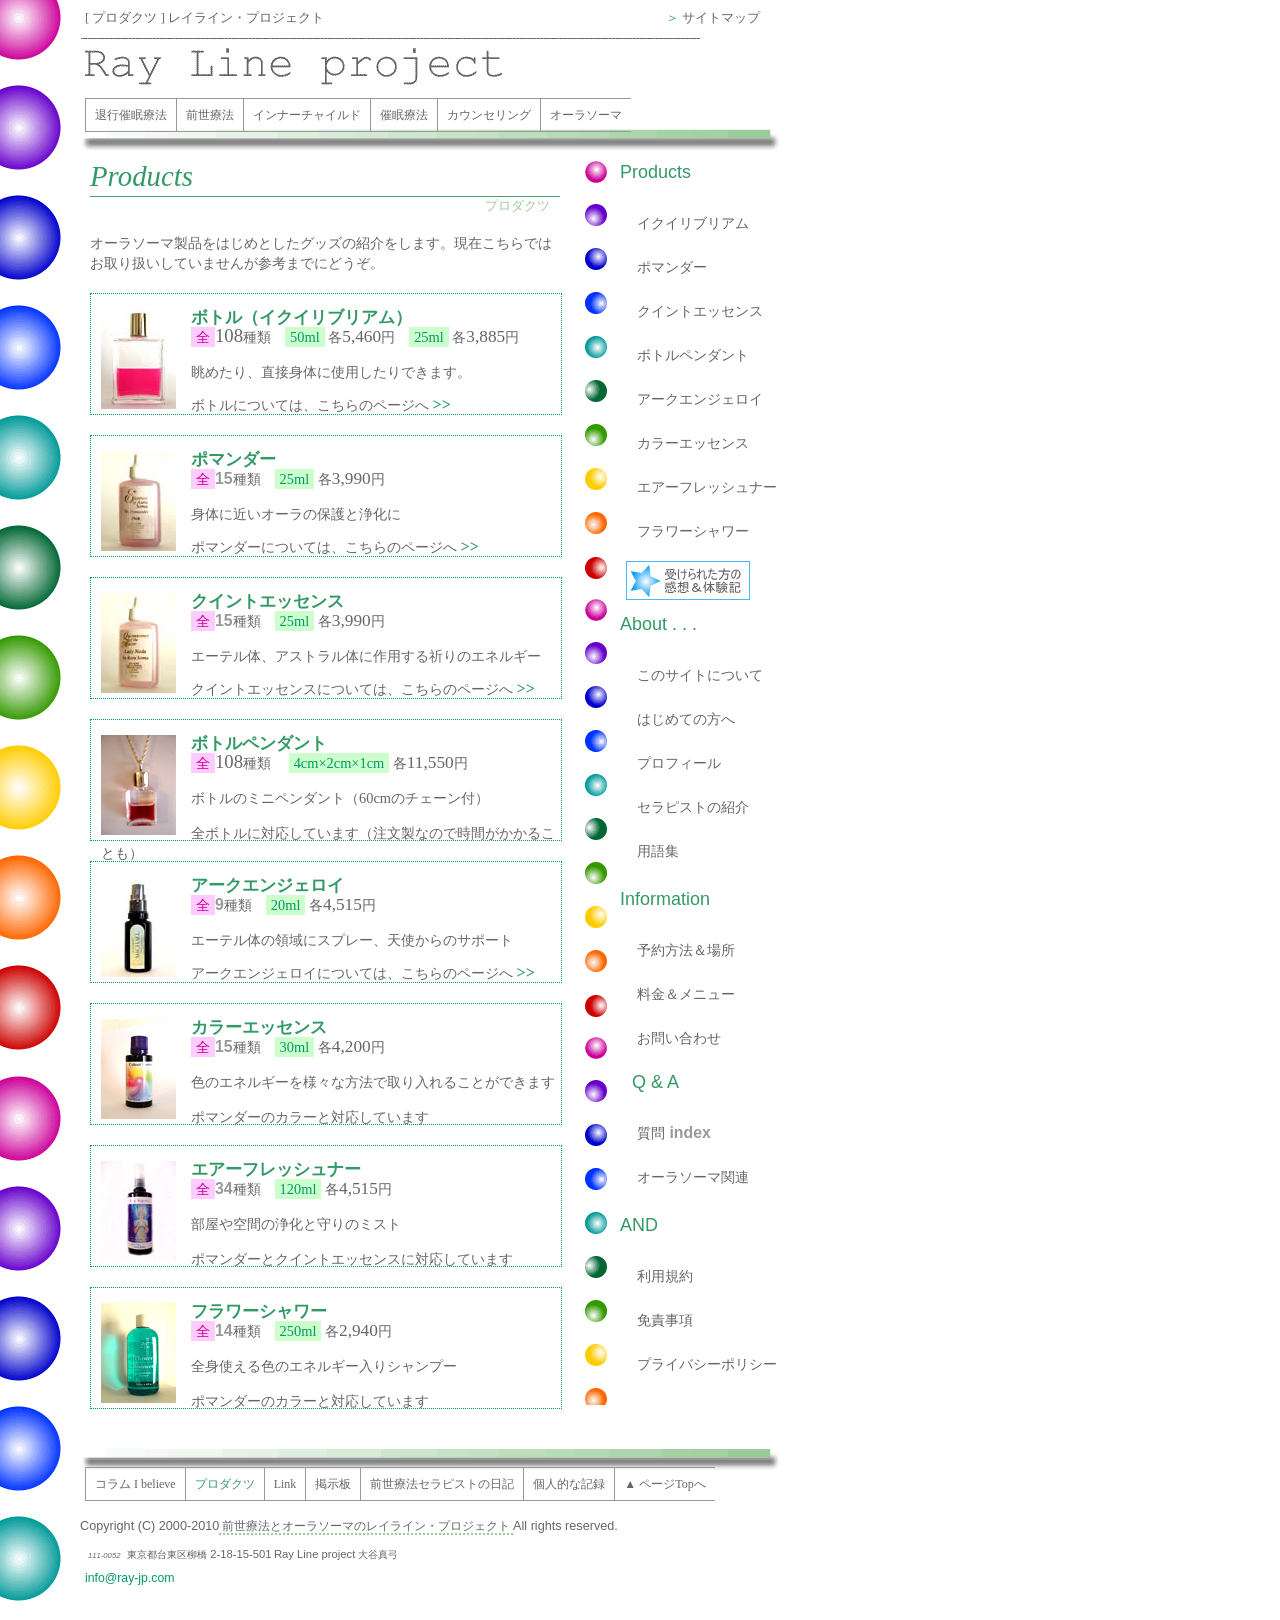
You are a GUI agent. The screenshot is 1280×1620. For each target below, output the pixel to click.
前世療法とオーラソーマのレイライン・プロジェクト (366, 1526)
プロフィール (679, 763)
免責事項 (665, 1320)
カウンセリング (489, 115)
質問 (674, 1132)
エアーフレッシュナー (707, 487)
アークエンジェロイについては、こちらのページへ (363, 973)
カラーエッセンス (693, 443)
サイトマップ (721, 18)
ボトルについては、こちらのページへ (321, 405)
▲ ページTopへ (664, 1484)
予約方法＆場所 (686, 950)
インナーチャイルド (307, 115)
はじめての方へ (686, 719)
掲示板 (333, 1484)
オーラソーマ (586, 115)
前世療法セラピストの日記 (442, 1484)
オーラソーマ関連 (693, 1177)
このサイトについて (700, 675)
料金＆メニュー (686, 994)
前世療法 (210, 115)
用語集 (658, 851)
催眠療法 (404, 115)
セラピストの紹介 (693, 807)
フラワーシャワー (693, 531)
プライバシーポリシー (707, 1364)
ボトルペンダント (693, 355)
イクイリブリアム (693, 223)
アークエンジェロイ (700, 399)
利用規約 (665, 1276)
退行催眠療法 (131, 115)
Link (285, 1484)
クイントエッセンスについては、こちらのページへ (363, 689)
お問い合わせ (679, 1038)
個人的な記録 (569, 1484)
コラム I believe (135, 1484)
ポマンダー (672, 267)
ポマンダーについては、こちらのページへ (335, 547)
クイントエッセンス (700, 311)
